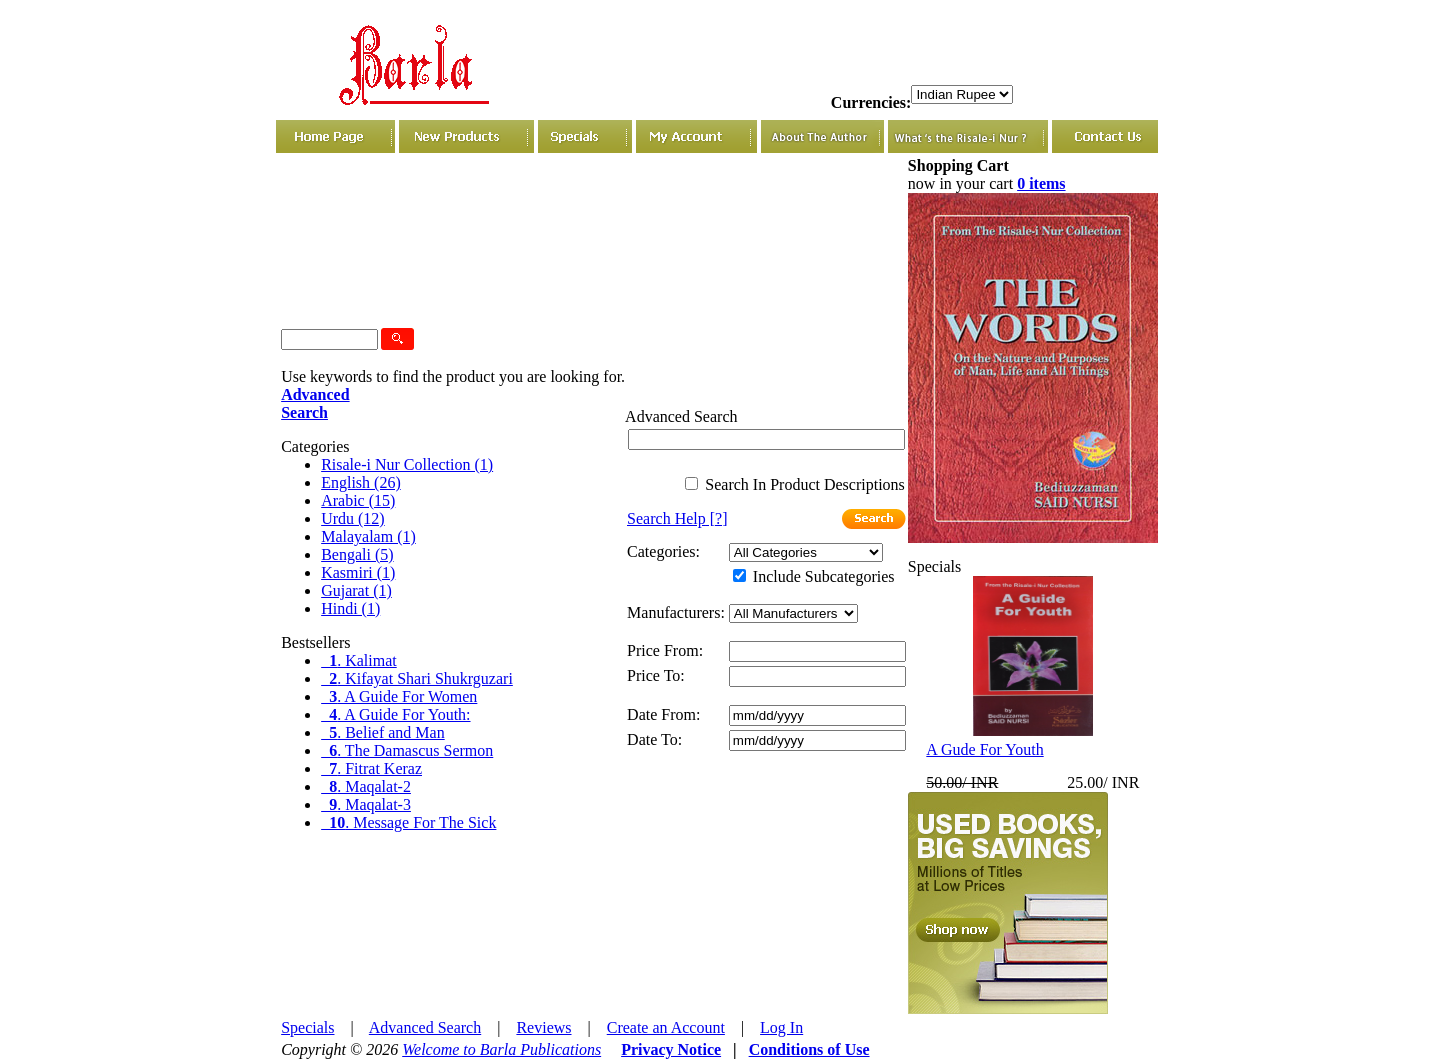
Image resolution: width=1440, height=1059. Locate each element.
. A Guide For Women (399, 696)
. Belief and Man (383, 732)
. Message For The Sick (408, 822)
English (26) (361, 482)
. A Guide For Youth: (395, 714)
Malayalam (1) (368, 536)
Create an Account (666, 1027)
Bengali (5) (357, 554)
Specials (307, 1027)
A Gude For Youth (984, 749)
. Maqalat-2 (366, 786)
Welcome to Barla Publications (501, 1049)
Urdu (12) (353, 518)
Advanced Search (425, 1027)
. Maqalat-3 (366, 804)
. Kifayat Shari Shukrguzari (417, 678)
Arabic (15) (358, 500)
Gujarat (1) (356, 590)
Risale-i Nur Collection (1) (407, 464)
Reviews (543, 1027)
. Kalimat (359, 660)
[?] (677, 518)
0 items (1041, 183)
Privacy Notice (671, 1049)
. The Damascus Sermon (407, 750)
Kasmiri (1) (358, 572)
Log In (781, 1027)
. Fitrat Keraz (371, 768)
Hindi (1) (350, 608)
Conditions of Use (809, 1049)
